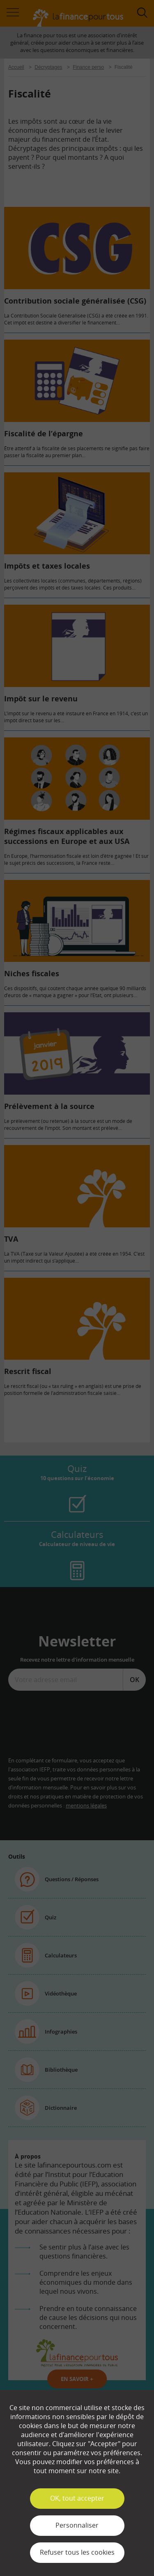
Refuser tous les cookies (77, 2552)
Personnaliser (77, 2525)
